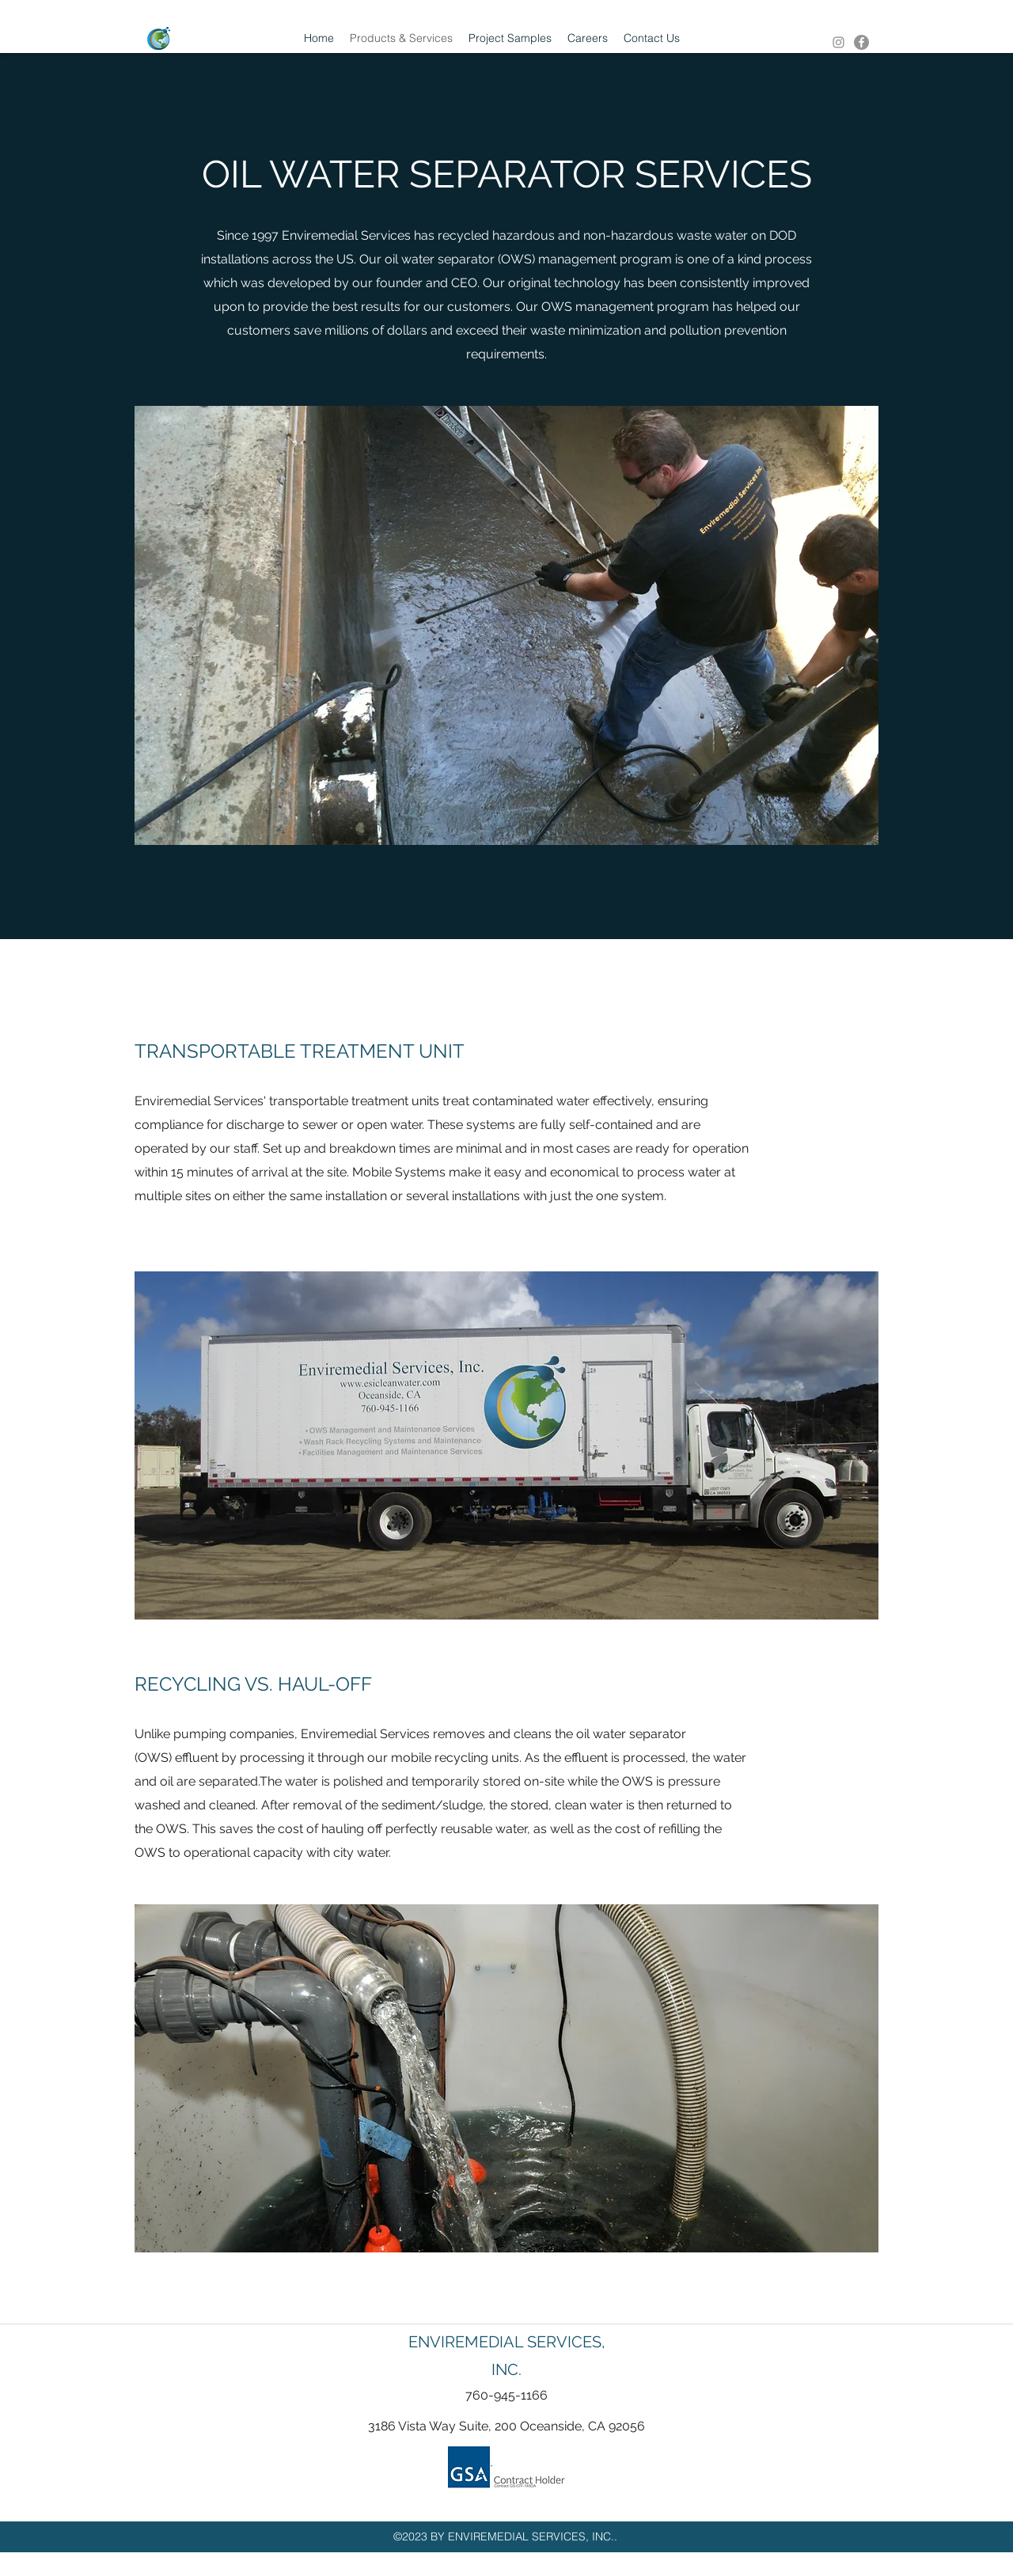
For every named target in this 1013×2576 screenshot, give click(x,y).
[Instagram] (838, 42)
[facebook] (861, 42)
